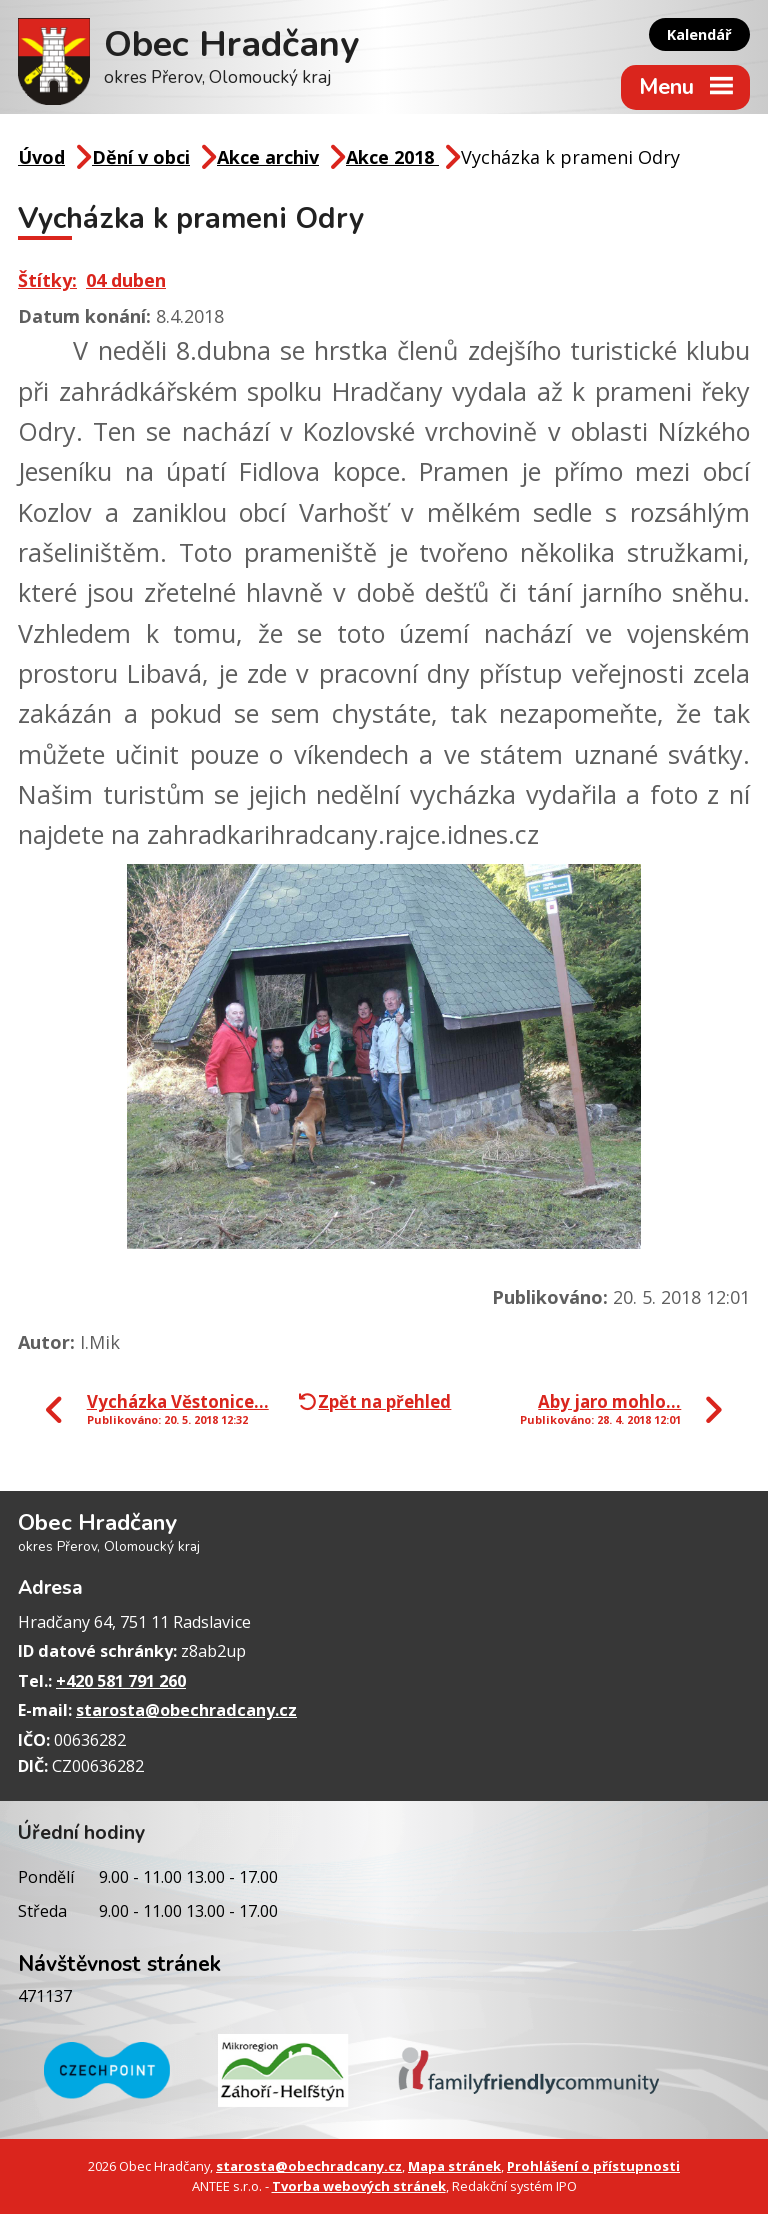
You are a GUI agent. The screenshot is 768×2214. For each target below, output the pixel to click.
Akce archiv (268, 157)
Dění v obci (141, 157)
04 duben (126, 280)
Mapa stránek (454, 2166)
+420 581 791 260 (121, 1681)
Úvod (41, 157)
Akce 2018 (392, 157)
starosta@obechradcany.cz (186, 1710)
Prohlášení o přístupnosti (593, 2166)
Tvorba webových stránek (359, 2186)
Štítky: (47, 280)
